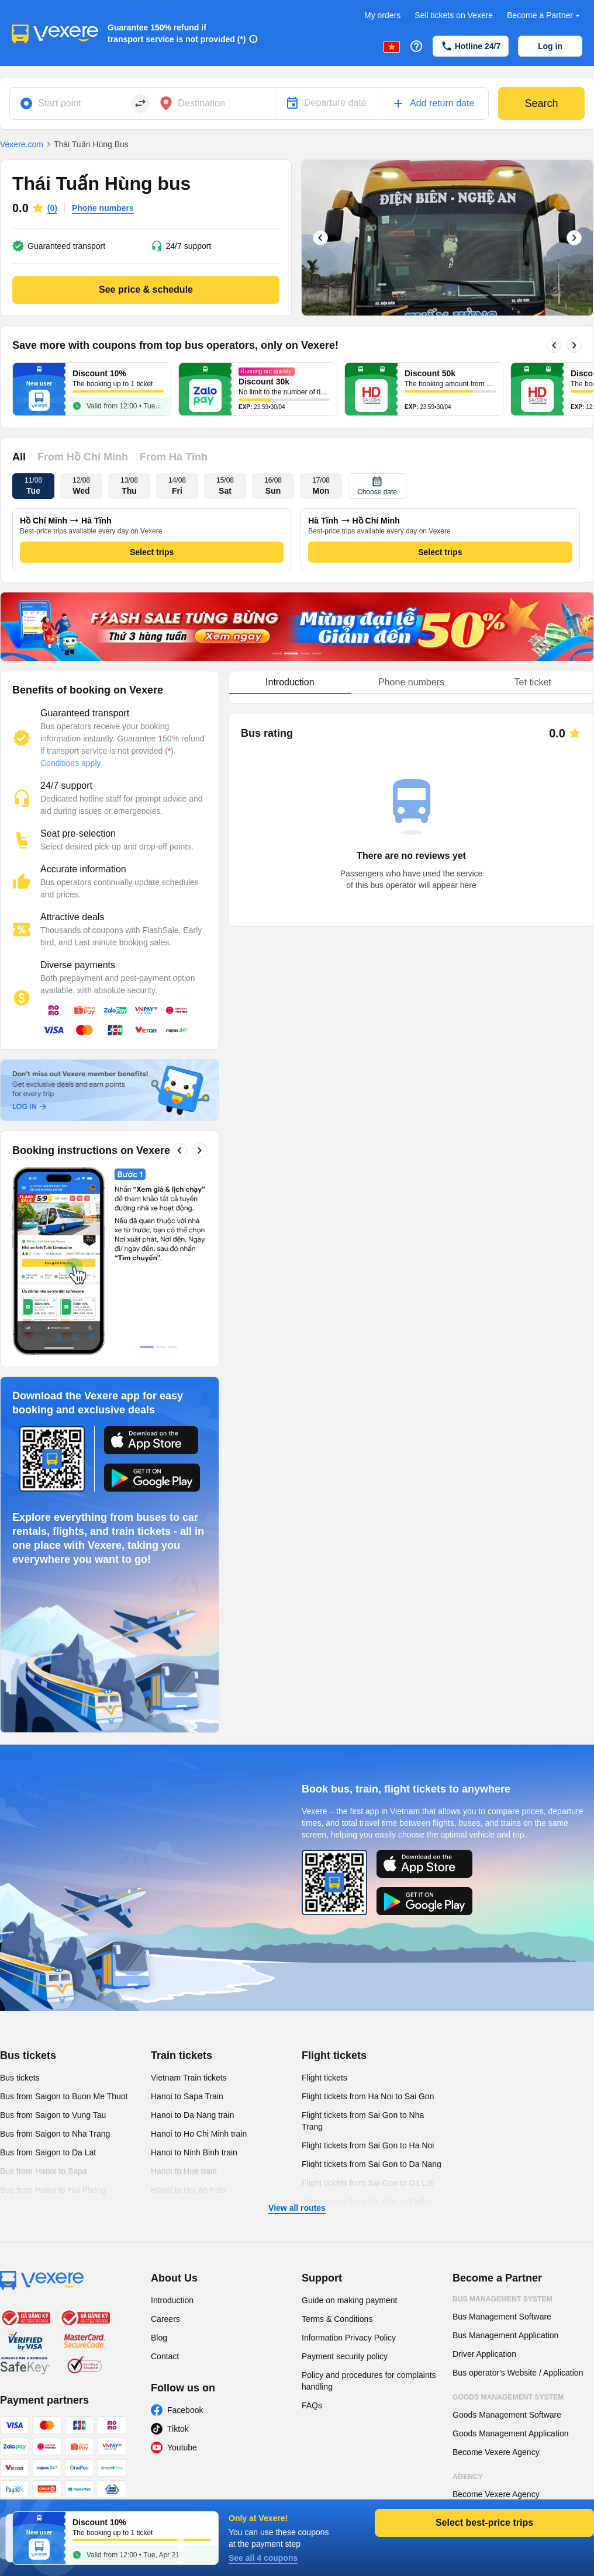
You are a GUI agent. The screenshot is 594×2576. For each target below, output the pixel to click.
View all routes (297, 2208)
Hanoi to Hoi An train (188, 2189)
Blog (159, 2337)
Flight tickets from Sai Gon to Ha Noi (368, 2145)
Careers (165, 2319)
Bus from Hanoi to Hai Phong (53, 2189)
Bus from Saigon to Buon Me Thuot (63, 2096)
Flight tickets (334, 2055)
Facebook (185, 2410)
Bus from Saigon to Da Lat (48, 2152)
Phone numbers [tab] (411, 682)
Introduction (172, 2300)
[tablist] (411, 682)
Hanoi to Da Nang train (192, 2115)
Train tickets (181, 2055)
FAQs (312, 2405)
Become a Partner (544, 15)
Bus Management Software (502, 2316)
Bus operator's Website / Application (518, 2372)
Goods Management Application (510, 2433)
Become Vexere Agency (496, 2452)
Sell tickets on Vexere (454, 15)
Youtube (182, 2447)
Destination (201, 103)
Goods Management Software (507, 2414)
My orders (382, 15)
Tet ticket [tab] (532, 682)
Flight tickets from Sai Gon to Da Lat (367, 2182)
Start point (59, 103)
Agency (468, 2477)
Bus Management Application (505, 2335)
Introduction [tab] (290, 682)
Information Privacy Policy (349, 2337)
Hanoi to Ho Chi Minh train (199, 2133)
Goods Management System (508, 2397)
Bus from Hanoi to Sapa (43, 2171)
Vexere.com (21, 144)
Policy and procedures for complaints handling (369, 2380)
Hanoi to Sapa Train (187, 2096)
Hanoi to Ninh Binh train (194, 2152)
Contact (165, 2356)
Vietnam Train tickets (189, 2077)
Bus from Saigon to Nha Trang (55, 2133)
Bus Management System (502, 2299)
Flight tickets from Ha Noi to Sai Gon (368, 2096)
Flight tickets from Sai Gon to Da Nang (371, 2164)
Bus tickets (28, 2055)
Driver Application (484, 2354)
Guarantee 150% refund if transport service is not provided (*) (177, 33)
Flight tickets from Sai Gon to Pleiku (366, 2201)
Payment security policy (345, 2356)
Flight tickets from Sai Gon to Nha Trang (363, 2120)
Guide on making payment (349, 2300)
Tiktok (178, 2428)
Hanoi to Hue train (184, 2171)
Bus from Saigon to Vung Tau (53, 2115)
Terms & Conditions (337, 2319)
